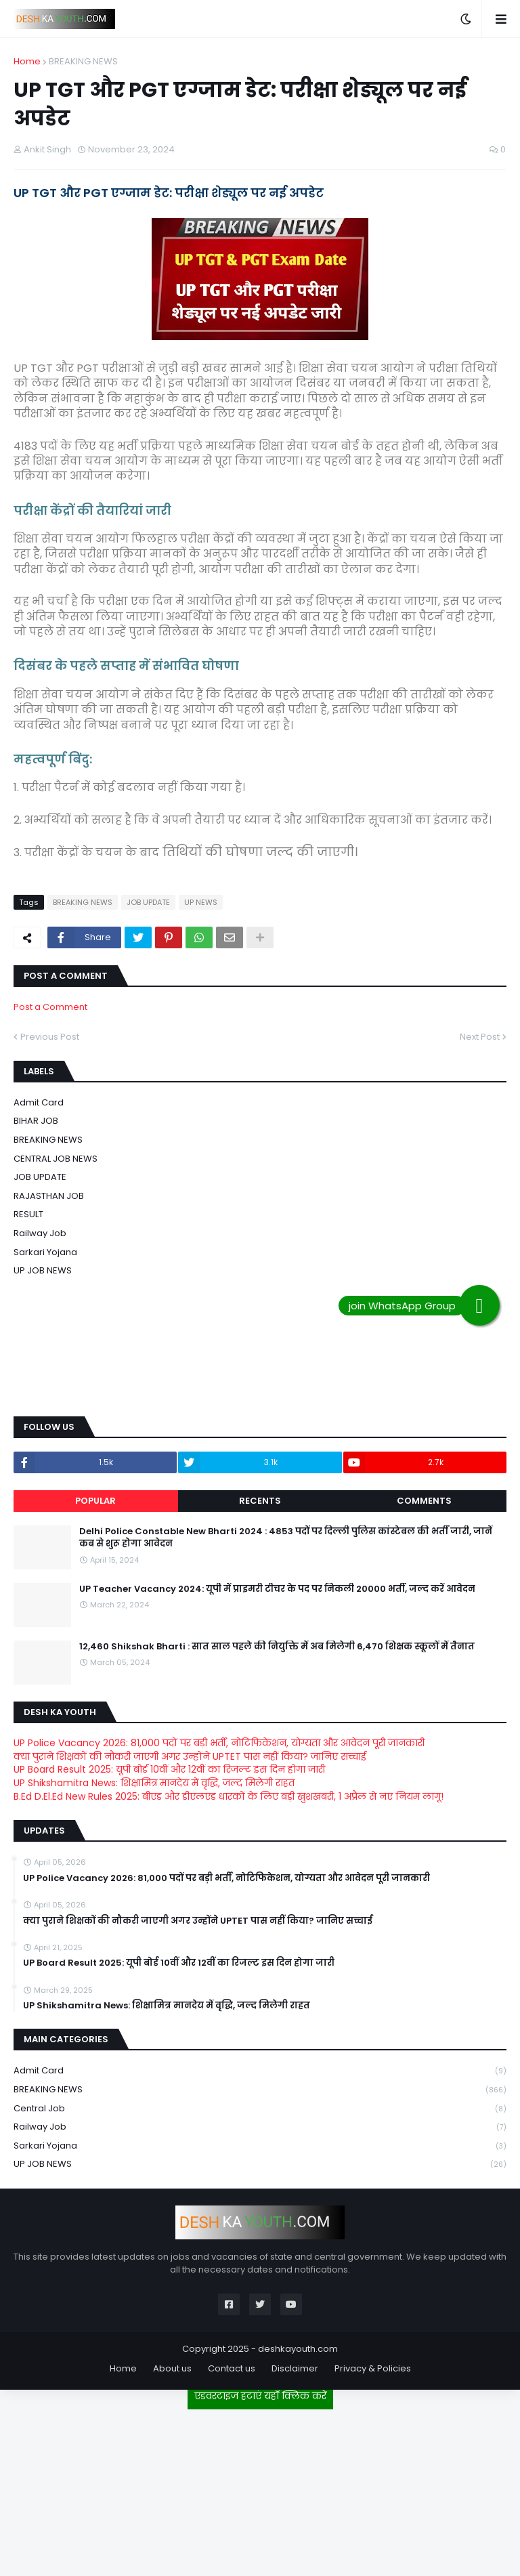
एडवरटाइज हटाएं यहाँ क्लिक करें (260, 2396)
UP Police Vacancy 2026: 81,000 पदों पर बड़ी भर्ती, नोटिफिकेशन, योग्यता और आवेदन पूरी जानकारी (219, 1743)
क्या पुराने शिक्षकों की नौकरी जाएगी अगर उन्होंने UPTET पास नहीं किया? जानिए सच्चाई (190, 1756)
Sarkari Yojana (45, 1252)
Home (27, 61)
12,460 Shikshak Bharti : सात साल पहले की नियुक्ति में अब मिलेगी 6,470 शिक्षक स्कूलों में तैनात (277, 1647)
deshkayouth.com (298, 2348)
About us (172, 2368)
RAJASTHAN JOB (49, 1195)
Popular (95, 1500)
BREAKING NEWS (83, 61)
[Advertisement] (260, 2487)
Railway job (40, 1233)
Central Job (260, 2109)
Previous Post (49, 1036)
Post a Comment (50, 1006)
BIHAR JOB (36, 1120)
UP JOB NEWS (43, 1270)
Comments (424, 1500)
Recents (260, 1500)
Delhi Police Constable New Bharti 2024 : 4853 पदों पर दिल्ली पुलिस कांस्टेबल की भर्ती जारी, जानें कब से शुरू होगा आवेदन (285, 1537)
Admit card (39, 1102)
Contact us (231, 2368)
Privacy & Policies (372, 2368)
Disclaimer (295, 2368)
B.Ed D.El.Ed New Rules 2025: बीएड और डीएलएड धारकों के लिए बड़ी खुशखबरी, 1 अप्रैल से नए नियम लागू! (228, 1796)
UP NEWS (200, 902)
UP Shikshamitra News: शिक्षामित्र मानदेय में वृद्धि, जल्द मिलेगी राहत (154, 1783)
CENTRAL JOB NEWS (56, 1158)
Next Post (480, 1036)
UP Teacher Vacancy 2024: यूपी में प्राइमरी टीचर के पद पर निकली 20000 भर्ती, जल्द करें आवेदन (277, 1589)
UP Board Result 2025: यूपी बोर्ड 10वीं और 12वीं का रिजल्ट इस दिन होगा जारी (169, 1769)
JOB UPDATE (148, 902)
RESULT (28, 1214)
